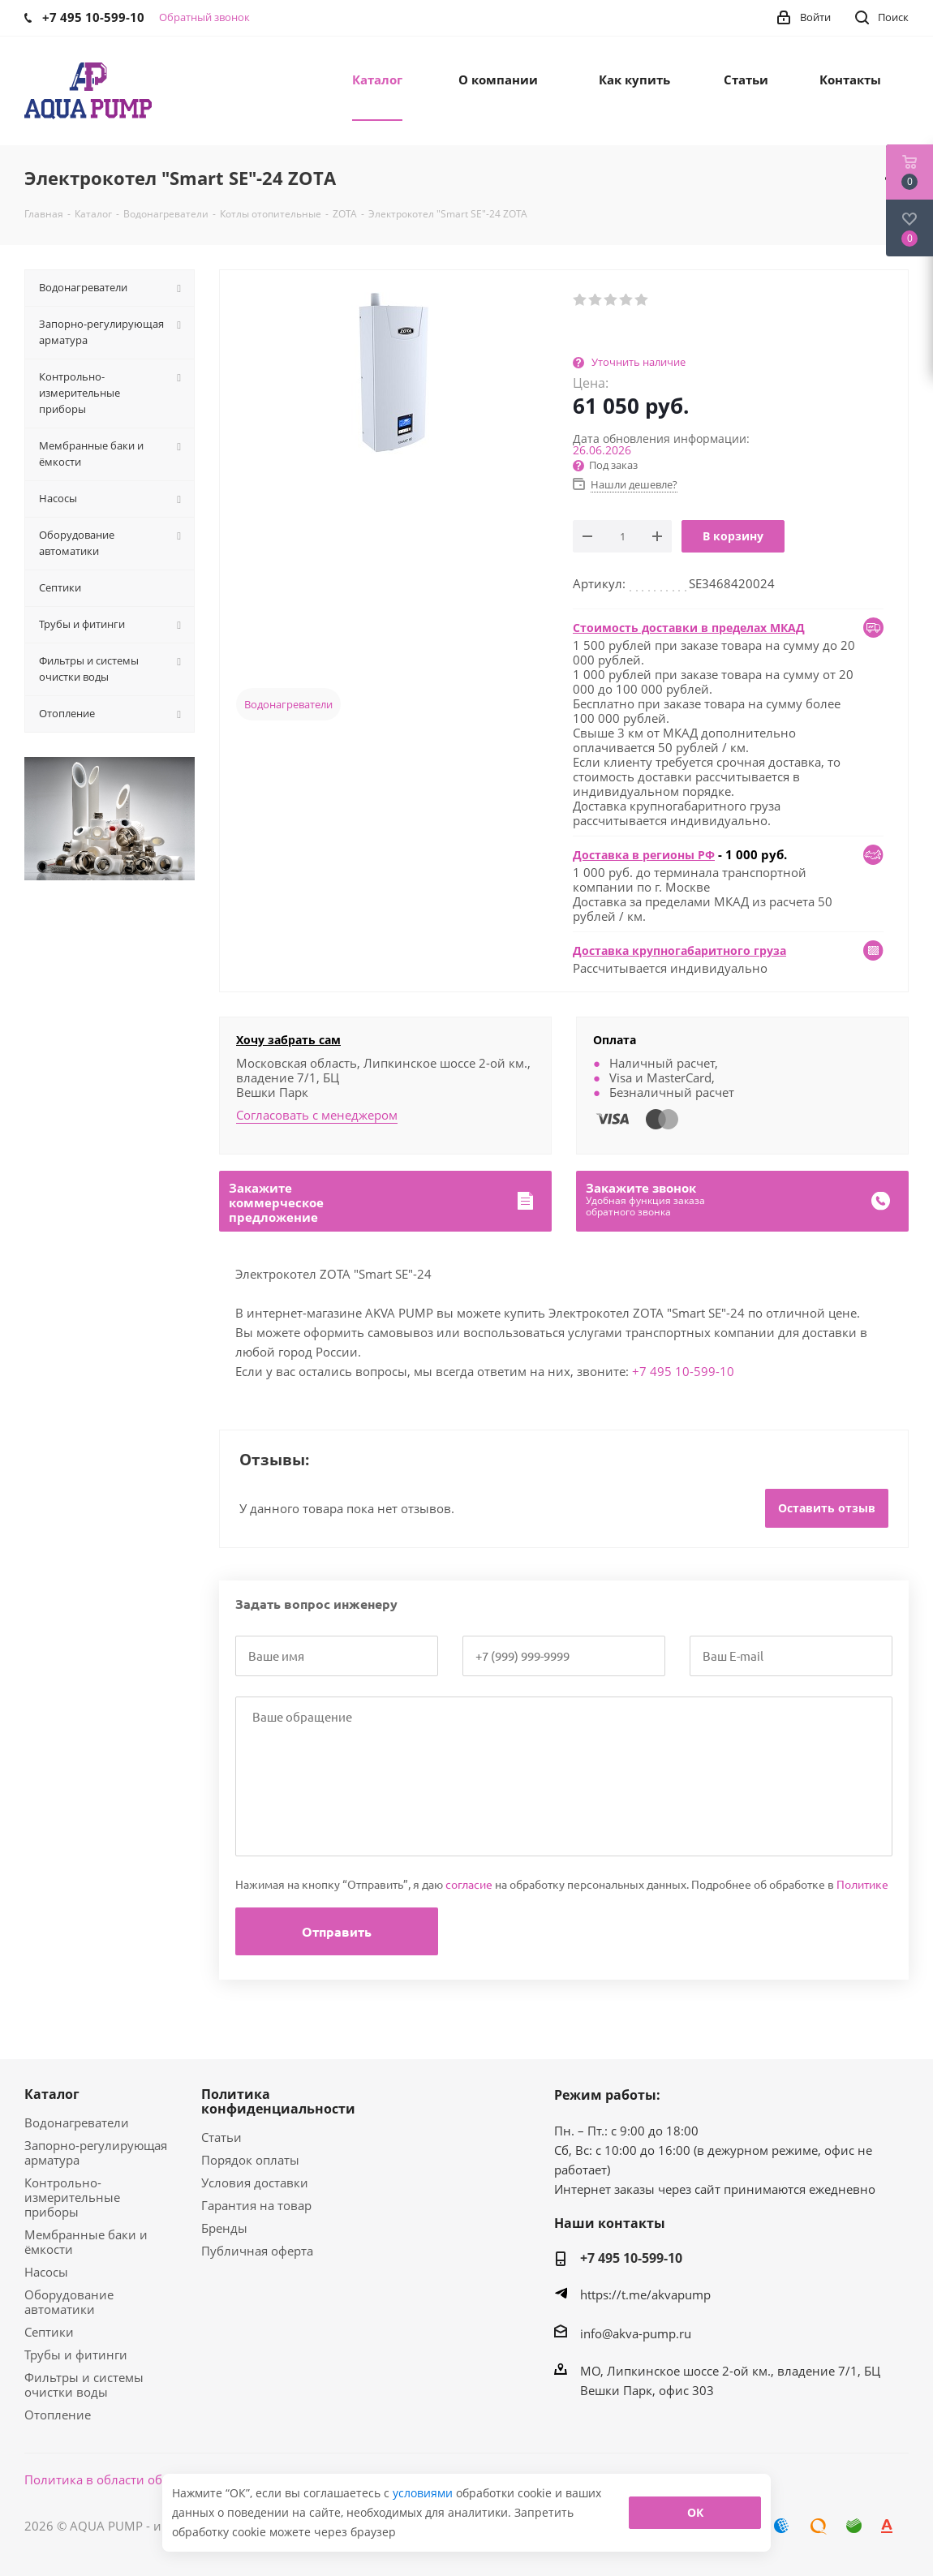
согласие (468, 1884)
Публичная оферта (257, 2251)
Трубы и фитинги (75, 2354)
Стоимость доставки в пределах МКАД (689, 627)
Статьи (221, 2137)
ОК (695, 2512)
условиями (424, 2493)
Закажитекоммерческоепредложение (276, 1202)
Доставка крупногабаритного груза (679, 950)
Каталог (52, 2094)
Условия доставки (254, 2182)
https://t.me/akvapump (645, 2294)
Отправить (337, 1931)
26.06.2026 (602, 450)
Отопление (57, 2414)
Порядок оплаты (250, 2160)
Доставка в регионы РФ (644, 854)
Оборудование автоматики (69, 2301)
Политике (862, 1884)
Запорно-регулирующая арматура (95, 2152)
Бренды (224, 2228)
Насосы (46, 2272)
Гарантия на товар (256, 2205)
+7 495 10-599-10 (683, 1371)
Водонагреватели (288, 704)
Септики (49, 2332)
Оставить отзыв (826, 1508)
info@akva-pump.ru (635, 2333)
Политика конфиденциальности (278, 2101)
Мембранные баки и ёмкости (86, 2241)
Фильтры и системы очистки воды (84, 2384)
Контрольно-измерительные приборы (72, 2197)
